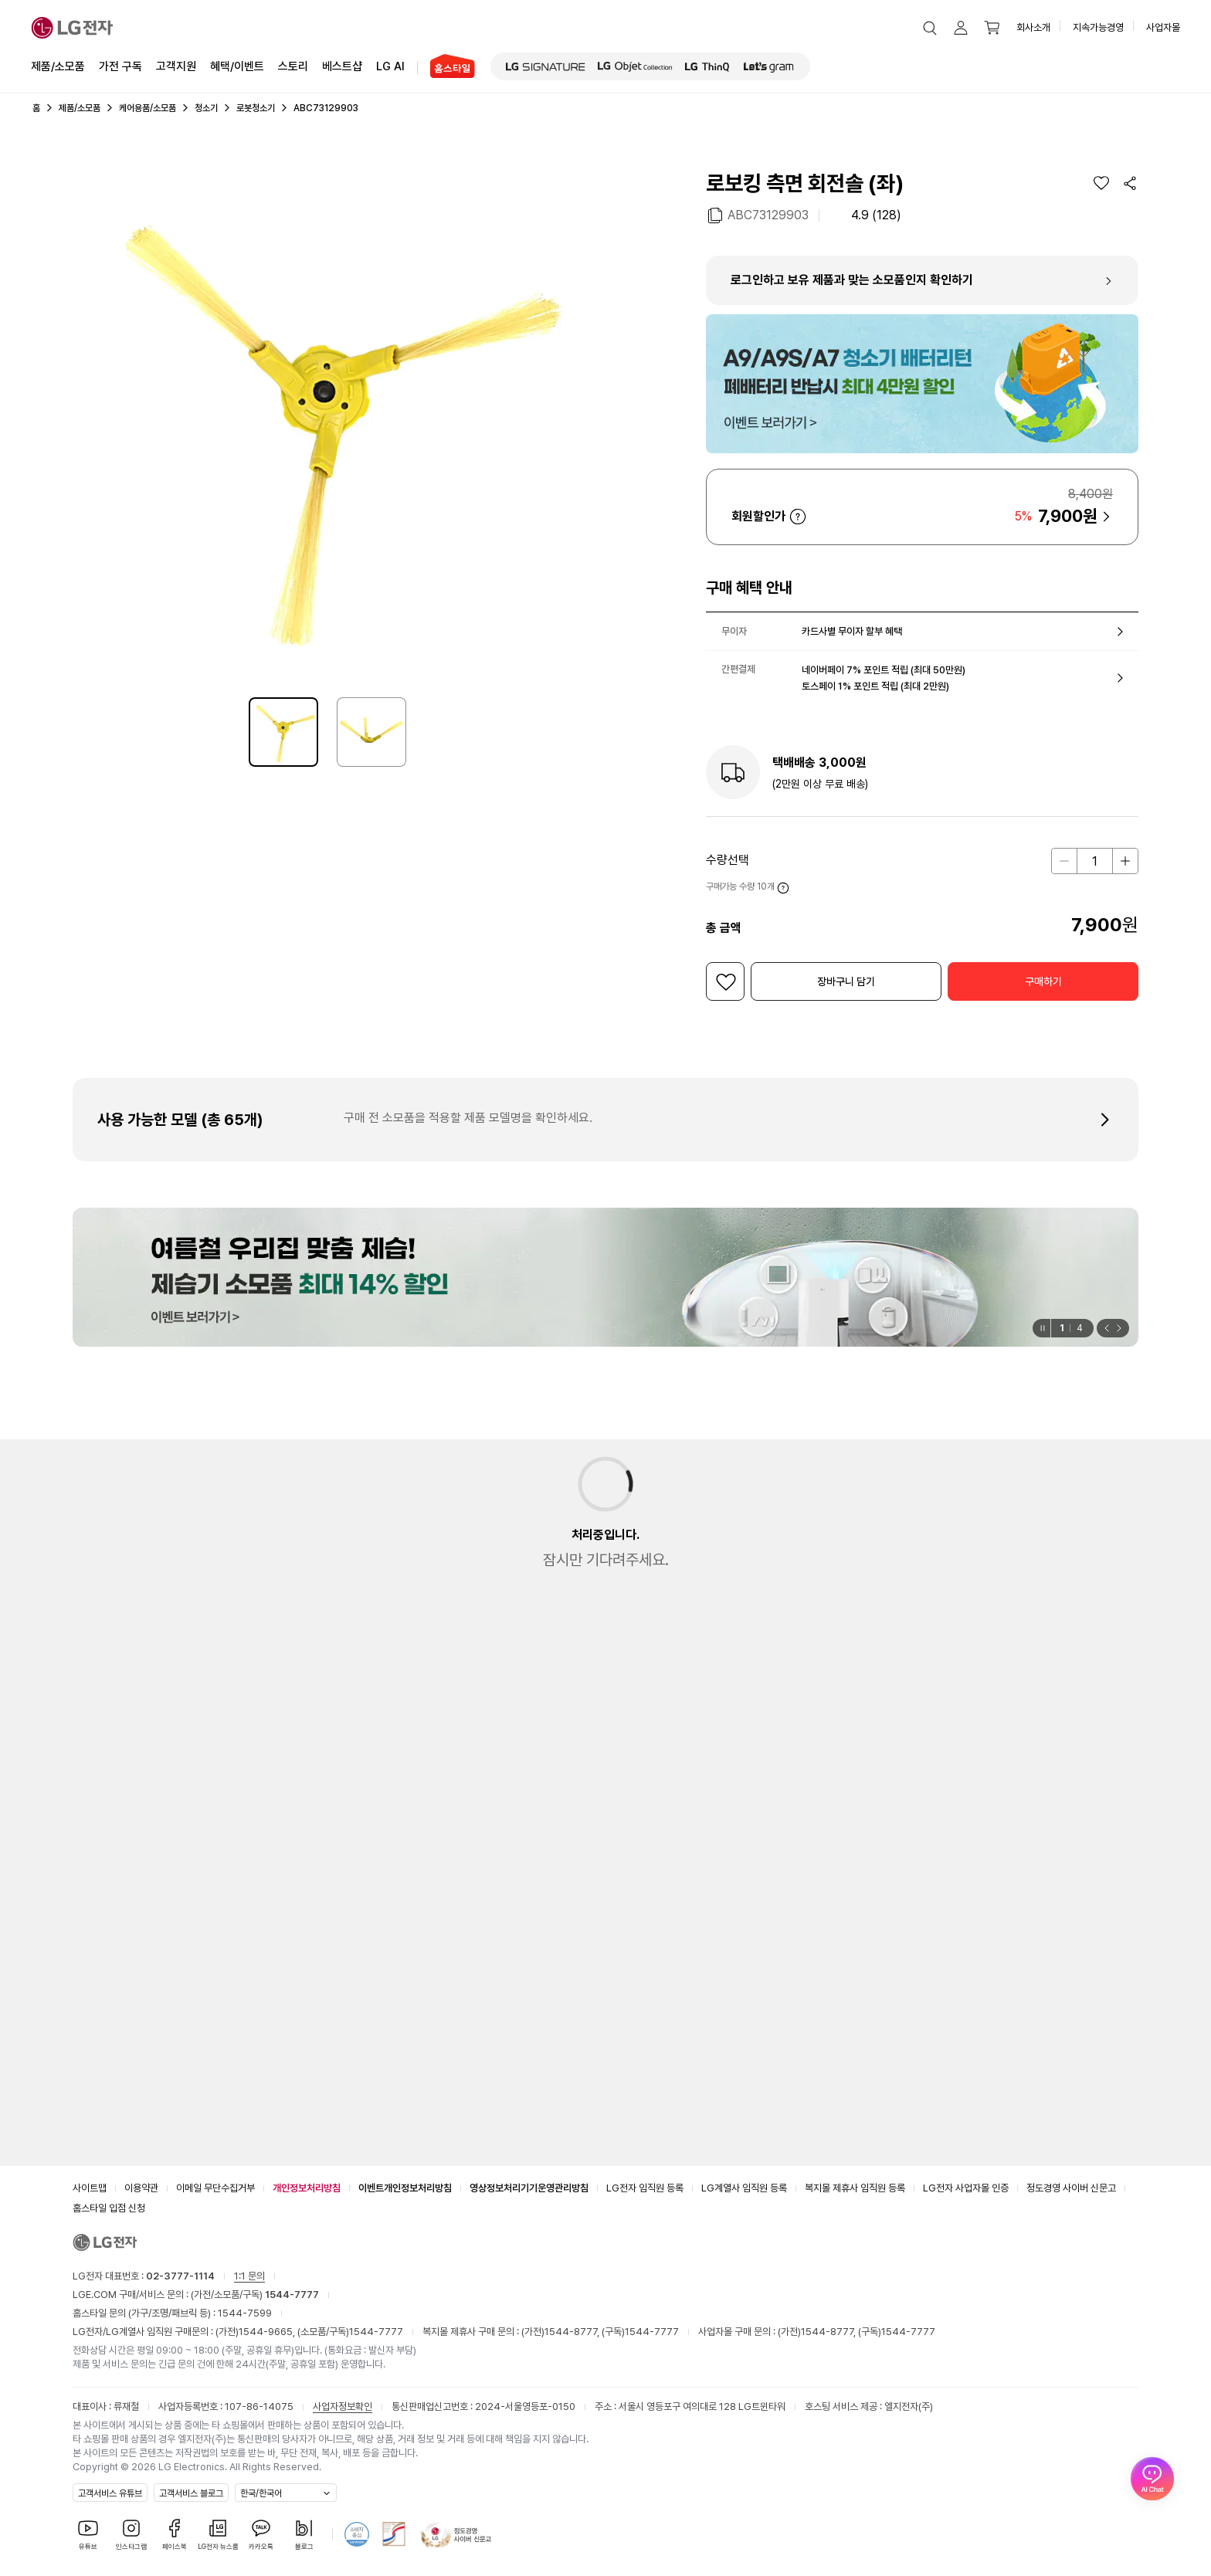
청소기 (206, 108)
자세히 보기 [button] (798, 516)
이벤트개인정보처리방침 (405, 2188)
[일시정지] (1041, 1328)
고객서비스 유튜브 (110, 2493)
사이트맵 (90, 2188)
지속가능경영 (1098, 27)
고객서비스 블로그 (191, 2493)
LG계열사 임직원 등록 (744, 2188)
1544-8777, (573, 2331)
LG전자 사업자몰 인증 (966, 2188)
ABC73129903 (768, 214)
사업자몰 (1163, 27)
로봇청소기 (255, 108)
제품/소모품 (58, 66)
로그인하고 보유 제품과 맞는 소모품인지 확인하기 (852, 280)
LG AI (390, 65)
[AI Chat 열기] (1152, 2517)
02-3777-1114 (180, 2276)
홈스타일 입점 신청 (109, 2208)
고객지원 (176, 65)
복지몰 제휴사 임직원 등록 (855, 2188)
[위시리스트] (1101, 183)
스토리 (293, 65)
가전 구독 (120, 66)
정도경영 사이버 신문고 (1071, 2188)
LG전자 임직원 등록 (645, 2188)
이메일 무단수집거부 (215, 2188)
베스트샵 (342, 65)
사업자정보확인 (342, 2406)
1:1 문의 (249, 2276)
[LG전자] (72, 28)
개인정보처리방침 (307, 2188)
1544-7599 (245, 2313)
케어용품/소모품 (147, 108)
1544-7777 (376, 2331)
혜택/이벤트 (237, 65)
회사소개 (1033, 27)
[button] (930, 28)
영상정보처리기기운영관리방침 (529, 2188)
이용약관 (141, 2188)
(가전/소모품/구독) (253, 2294)
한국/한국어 (261, 2493)
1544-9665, (268, 2331)
